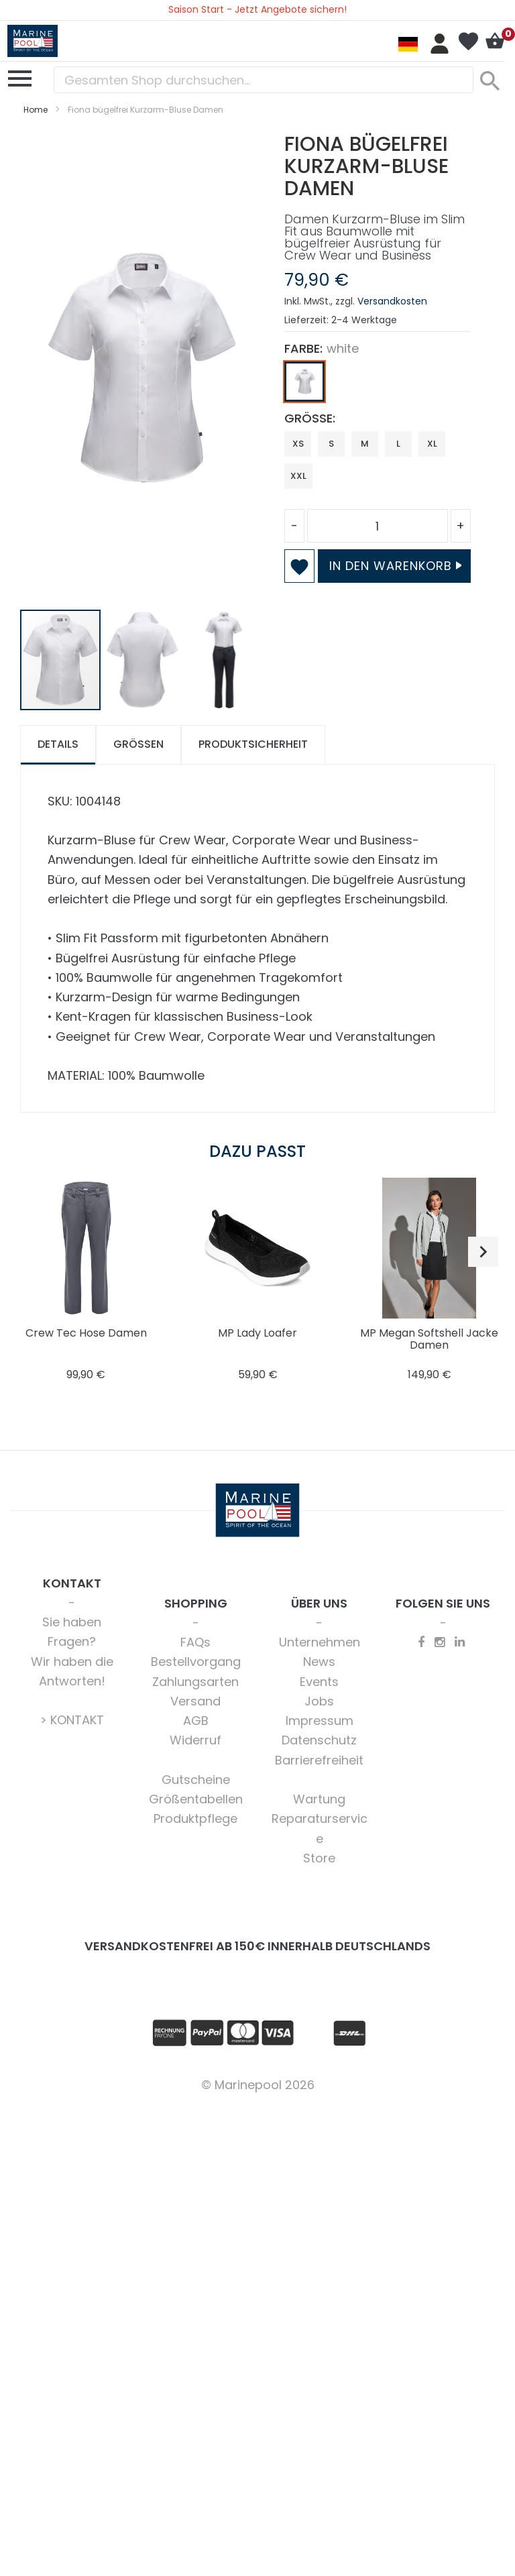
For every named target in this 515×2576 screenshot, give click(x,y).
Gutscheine (196, 1779)
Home (35, 109)
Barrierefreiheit (319, 1760)
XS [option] (298, 443)
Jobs (319, 1701)
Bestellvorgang (196, 1661)
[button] (143, 660)
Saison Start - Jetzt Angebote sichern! (257, 9)
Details (58, 744)
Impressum (319, 1720)
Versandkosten (392, 301)
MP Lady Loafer (257, 1333)
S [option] (331, 443)
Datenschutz (319, 1740)
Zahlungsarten (195, 1681)
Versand (195, 1701)
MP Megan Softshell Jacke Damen (429, 1339)
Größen (138, 744)
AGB (196, 1720)
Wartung (319, 1799)
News (319, 1661)
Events (319, 1681)
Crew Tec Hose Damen (86, 1333)
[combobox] (263, 79)
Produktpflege (195, 1818)
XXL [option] (298, 475)
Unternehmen (319, 1642)
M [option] (365, 443)
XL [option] (432, 443)
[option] (304, 381)
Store (319, 1858)
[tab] (58, 745)
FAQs (195, 1642)
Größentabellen (196, 1799)
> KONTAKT (72, 1720)
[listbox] (377, 384)
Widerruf (195, 1740)
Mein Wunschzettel (468, 42)
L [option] (398, 443)
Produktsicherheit (253, 744)
